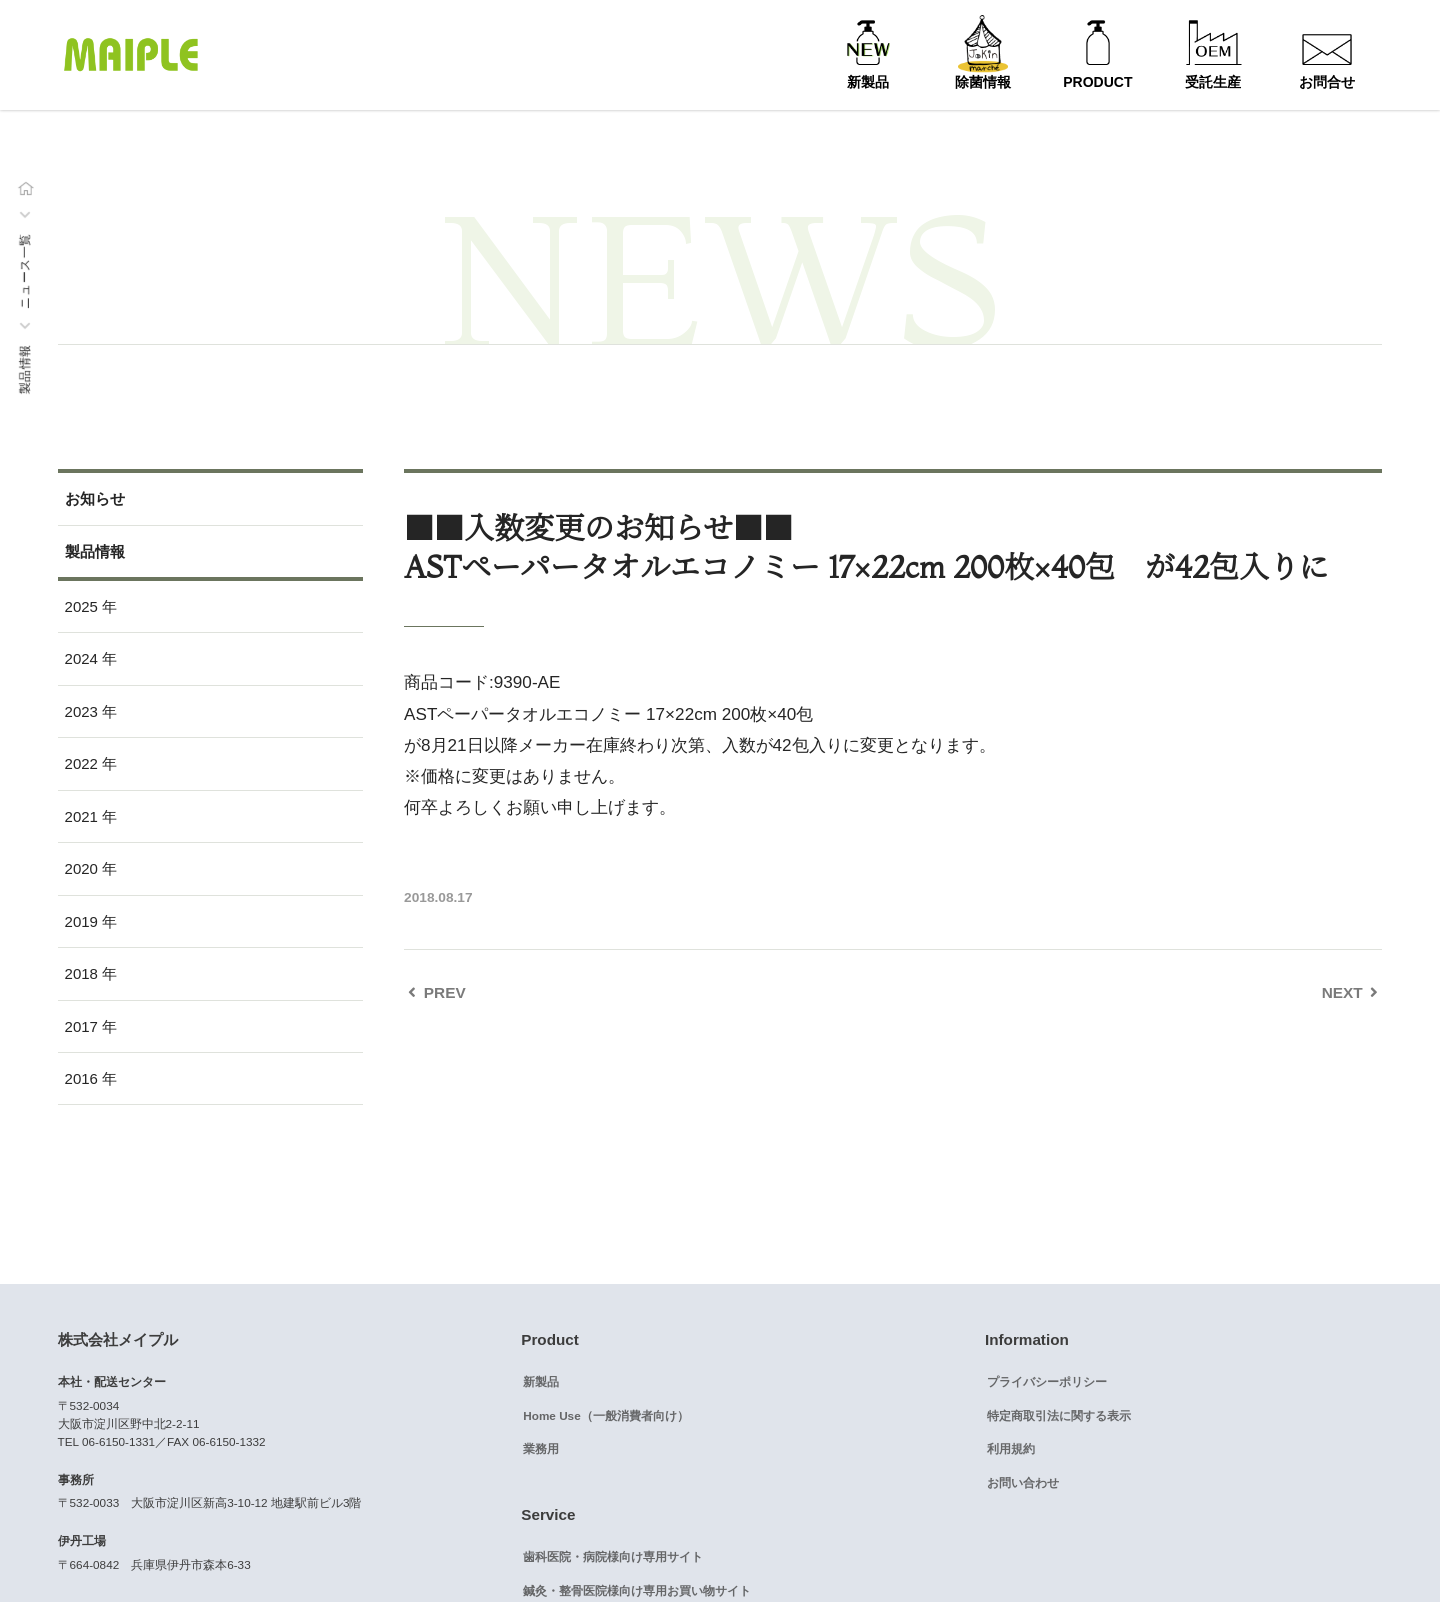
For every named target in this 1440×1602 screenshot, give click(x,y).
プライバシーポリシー (1047, 1381)
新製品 (868, 82)
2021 (81, 816)
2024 (81, 658)
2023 (81, 711)
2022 (81, 763)
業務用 (541, 1448)
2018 (81, 973)
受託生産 (1213, 82)
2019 (81, 921)
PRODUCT (1097, 82)
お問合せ (1327, 82)
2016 (81, 1078)
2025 (81, 606)
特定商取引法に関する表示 (1059, 1415)
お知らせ (95, 498)
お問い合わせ (1023, 1482)
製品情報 (25, 369)
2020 (81, 868)
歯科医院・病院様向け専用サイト (613, 1556)
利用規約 (1011, 1448)
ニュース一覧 (25, 271)
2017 (81, 1026)
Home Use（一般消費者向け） (605, 1415)
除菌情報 (983, 82)
